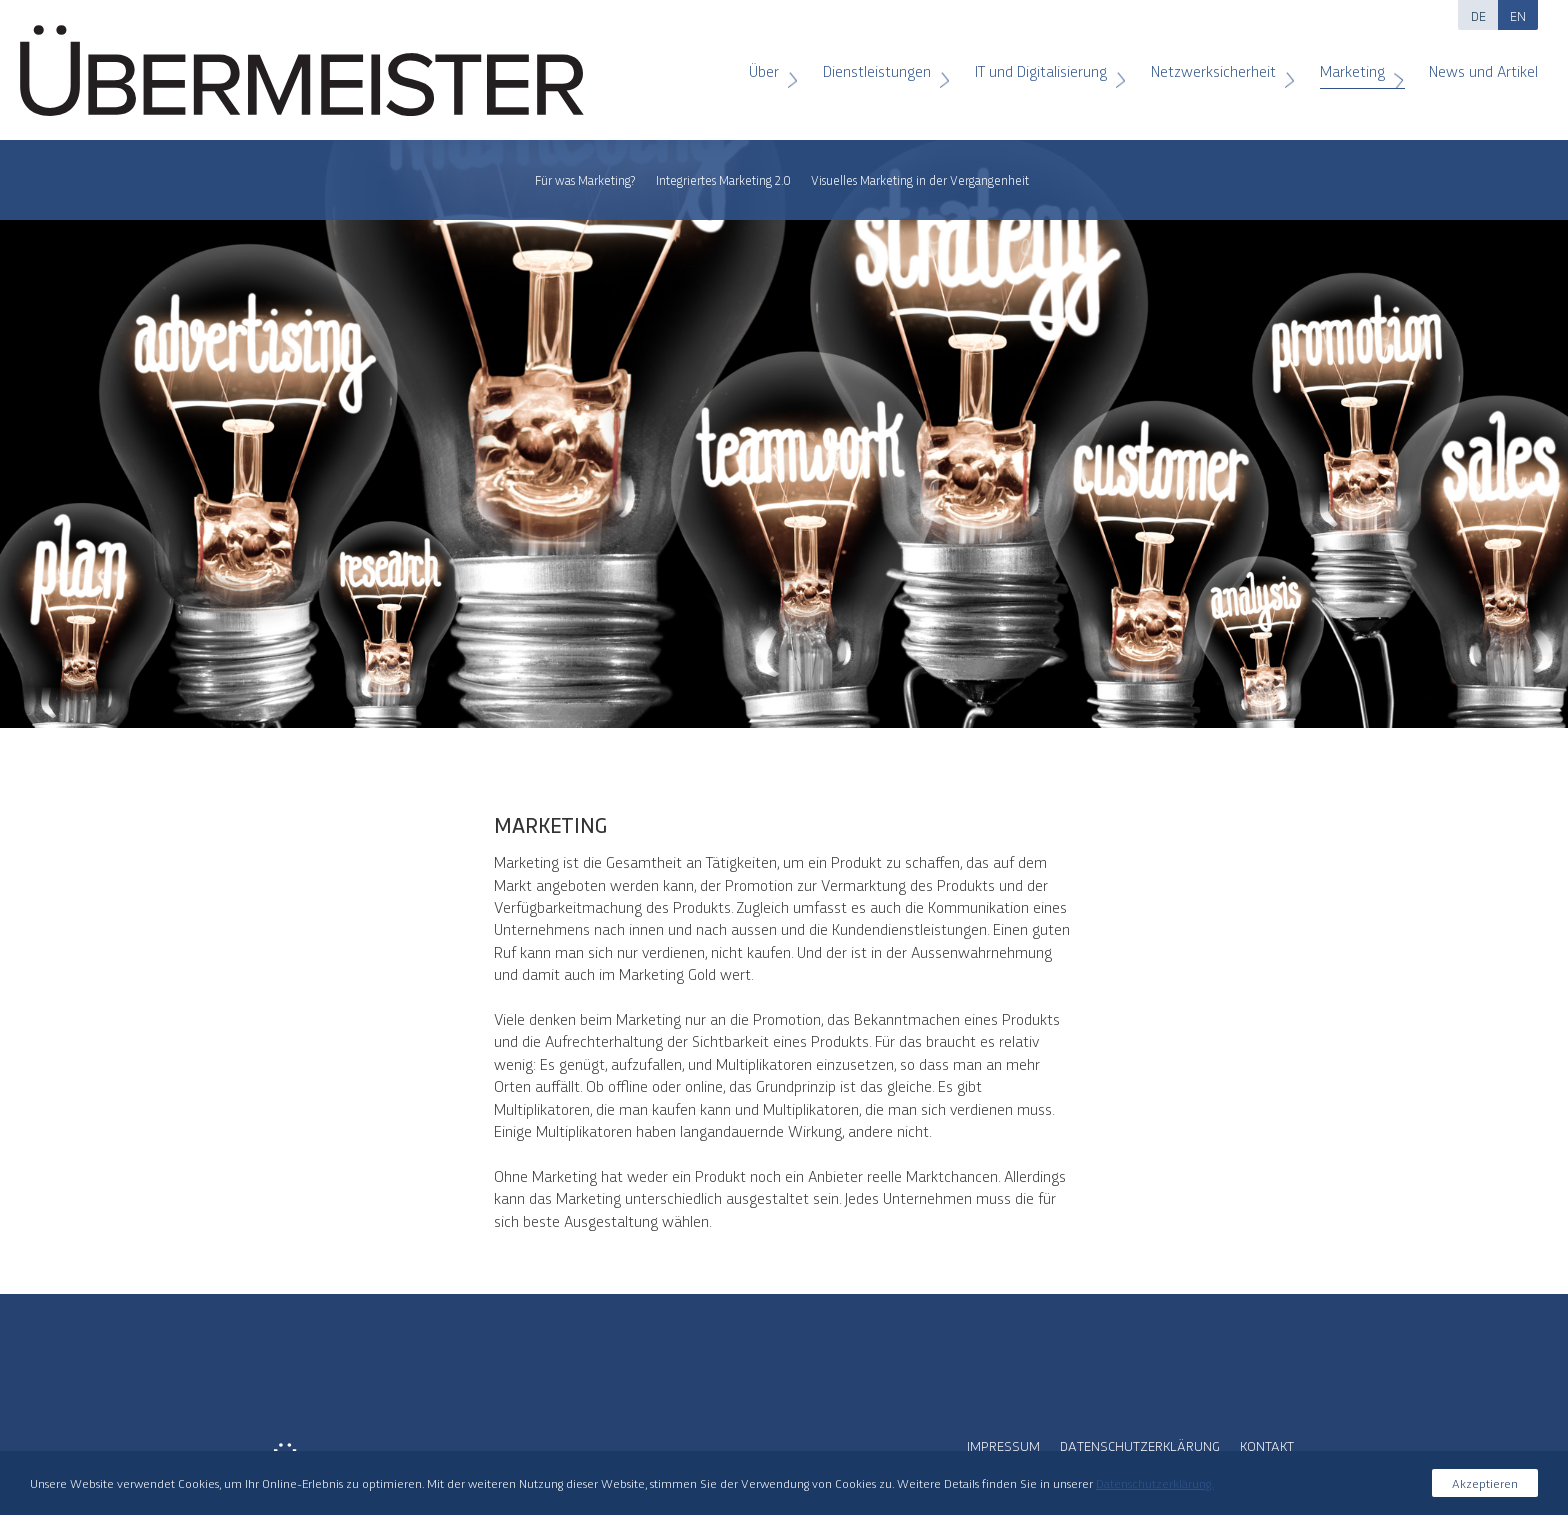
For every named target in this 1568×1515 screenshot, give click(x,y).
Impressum (1003, 1445)
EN (1518, 15)
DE (1478, 15)
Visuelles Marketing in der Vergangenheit (920, 179)
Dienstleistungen (879, 63)
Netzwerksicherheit (1216, 63)
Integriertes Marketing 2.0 (723, 179)
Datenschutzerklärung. (1155, 1482)
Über (766, 63)
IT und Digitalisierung (1043, 63)
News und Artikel (1473, 63)
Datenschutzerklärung (1140, 1445)
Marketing (1355, 63)
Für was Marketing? (585, 179)
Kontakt (1267, 1445)
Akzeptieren (1485, 1482)
